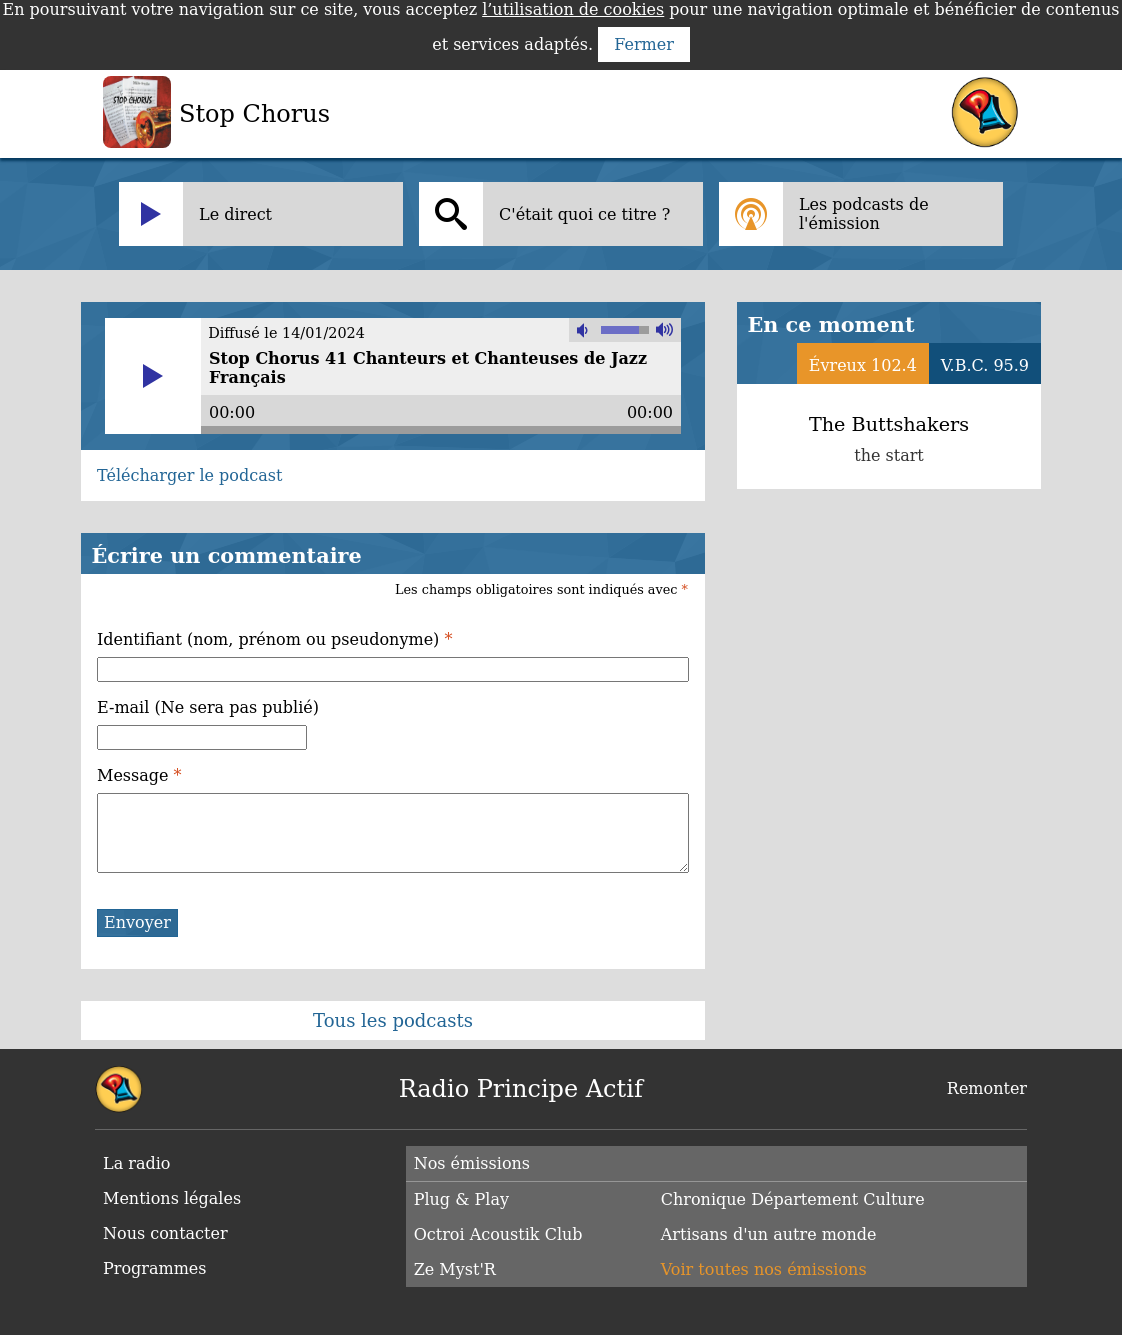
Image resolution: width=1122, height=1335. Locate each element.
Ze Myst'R (455, 1269)
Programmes (155, 1268)
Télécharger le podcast (189, 475)
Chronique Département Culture (793, 1199)
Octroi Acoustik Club (498, 1234)
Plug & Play (461, 1199)
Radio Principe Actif (521, 1089)
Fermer (644, 44)
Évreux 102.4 (863, 365)
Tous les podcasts (393, 1020)
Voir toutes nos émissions (764, 1269)
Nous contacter (165, 1233)
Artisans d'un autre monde (769, 1234)
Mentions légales (172, 1198)
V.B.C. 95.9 (985, 365)
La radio (136, 1163)
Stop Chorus (254, 114)
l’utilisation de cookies (573, 9)
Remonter (987, 1088)
